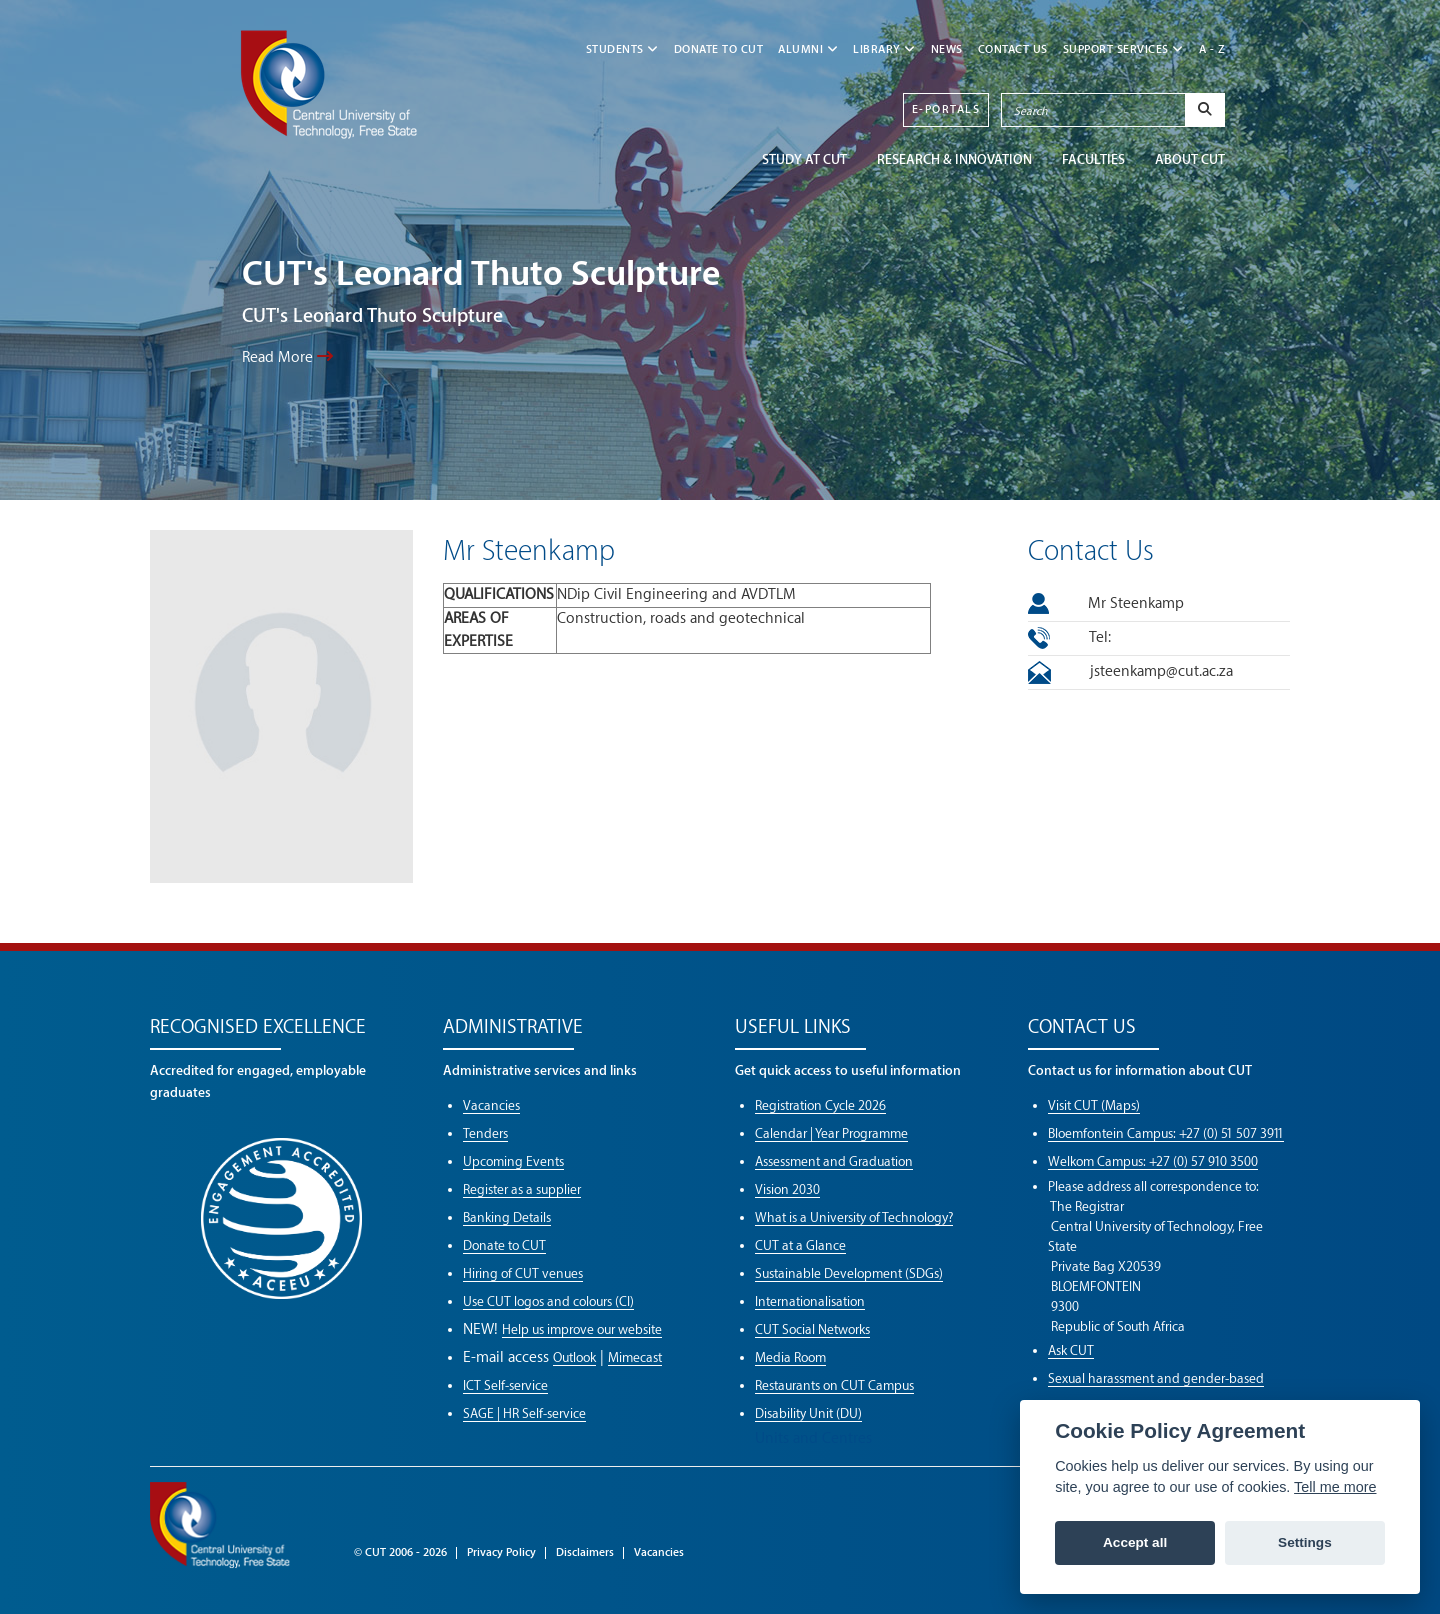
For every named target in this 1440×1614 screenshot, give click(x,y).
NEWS (947, 49)
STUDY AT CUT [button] (804, 159)
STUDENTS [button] (622, 49)
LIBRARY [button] (884, 49)
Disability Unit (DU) (808, 1413)
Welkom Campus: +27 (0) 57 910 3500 (1153, 1161)
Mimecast (635, 1357)
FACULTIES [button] (1093, 159)
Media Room (790, 1357)
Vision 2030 (787, 1189)
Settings (1305, 1542)
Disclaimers (585, 1552)
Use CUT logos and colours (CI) (548, 1301)
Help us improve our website (582, 1329)
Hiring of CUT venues (523, 1273)
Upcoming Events (513, 1161)
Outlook (574, 1357)
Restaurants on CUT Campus (834, 1385)
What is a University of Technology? (854, 1217)
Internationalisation (810, 1301)
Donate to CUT (719, 49)
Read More (287, 357)
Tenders (485, 1133)
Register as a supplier (522, 1189)
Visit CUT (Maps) (1094, 1105)
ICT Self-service (505, 1385)
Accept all (1135, 1542)
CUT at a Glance (800, 1245)
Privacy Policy (501, 1552)
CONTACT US (1013, 49)
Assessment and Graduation (834, 1161)
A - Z (1212, 49)
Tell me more (1335, 1487)
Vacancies (491, 1105)
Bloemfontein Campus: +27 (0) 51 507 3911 (1166, 1133)
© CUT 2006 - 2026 (400, 1552)
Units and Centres (813, 1438)
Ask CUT (1071, 1350)
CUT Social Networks (812, 1329)
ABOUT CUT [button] (1190, 159)
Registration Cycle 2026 (820, 1105)
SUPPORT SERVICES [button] (1123, 49)
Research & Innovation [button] (954, 159)
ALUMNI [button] (808, 49)
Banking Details (507, 1217)
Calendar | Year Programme (831, 1133)
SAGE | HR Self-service (524, 1413)
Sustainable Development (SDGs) (849, 1273)
